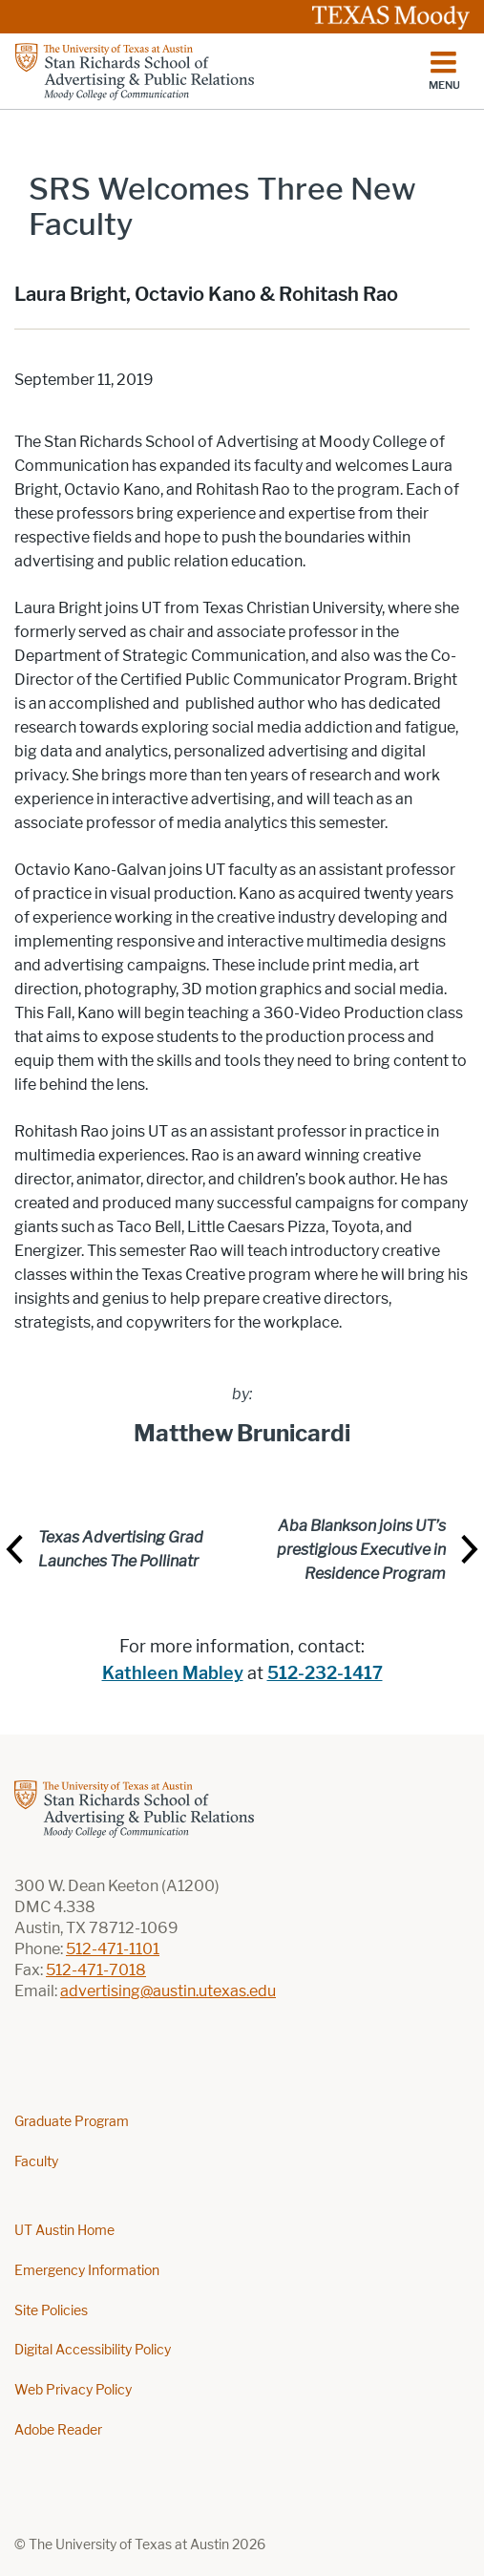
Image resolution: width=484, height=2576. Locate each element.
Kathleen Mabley (172, 1673)
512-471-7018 (96, 1970)
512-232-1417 (325, 1673)
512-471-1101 (112, 1949)
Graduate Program (71, 2122)
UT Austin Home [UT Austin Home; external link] (64, 2231)
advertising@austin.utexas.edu (168, 1991)
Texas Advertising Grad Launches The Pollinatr (120, 1549)
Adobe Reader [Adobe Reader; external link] (58, 2430)
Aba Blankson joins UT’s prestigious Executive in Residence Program (361, 1550)
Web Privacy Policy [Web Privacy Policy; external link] (73, 2390)
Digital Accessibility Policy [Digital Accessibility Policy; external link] (92, 2350)
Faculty (36, 2162)
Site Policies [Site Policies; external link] (51, 2311)
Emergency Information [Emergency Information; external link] (86, 2271)
